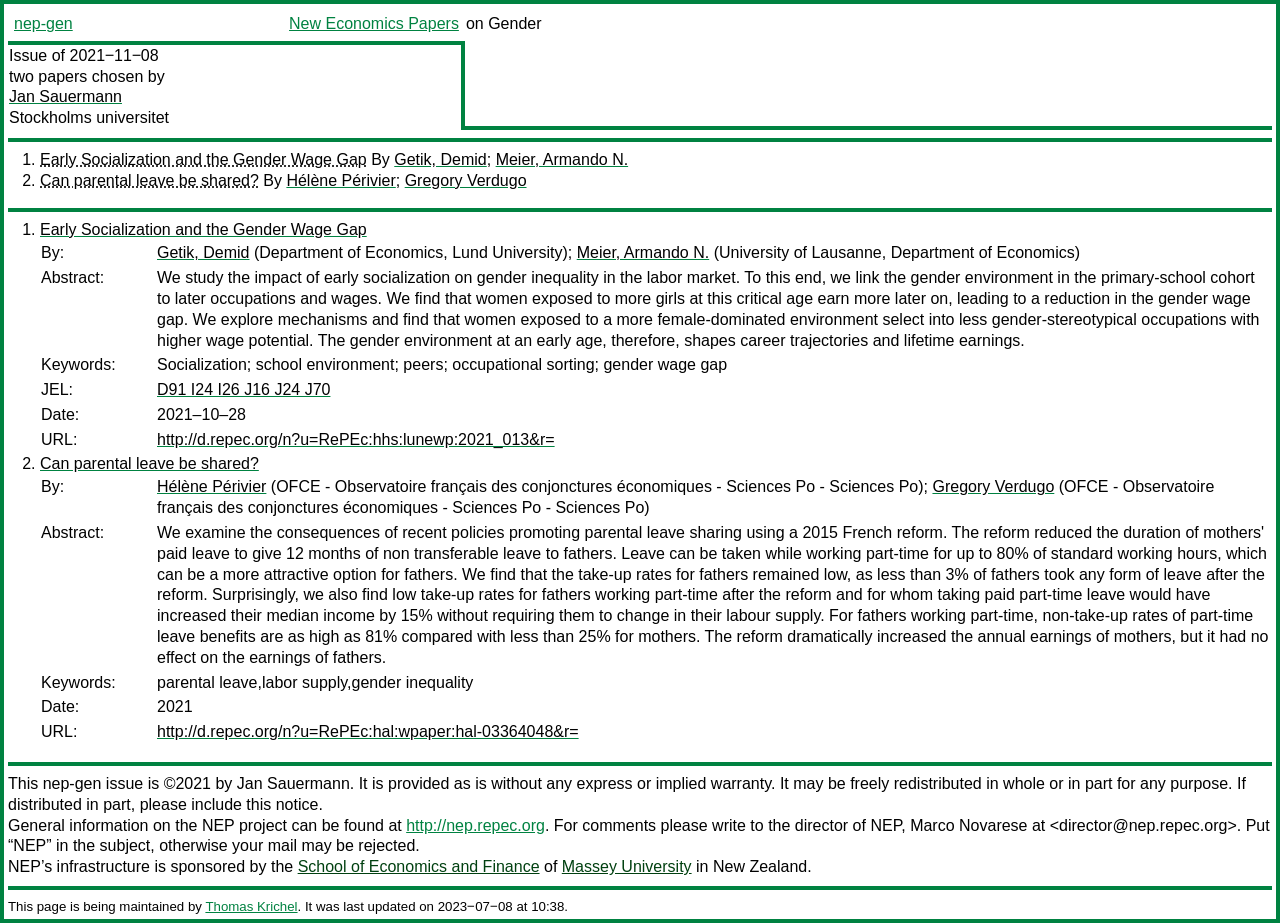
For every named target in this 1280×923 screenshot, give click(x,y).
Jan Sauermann (65, 96)
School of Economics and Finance (419, 866)
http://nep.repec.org (475, 825)
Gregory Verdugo (466, 180)
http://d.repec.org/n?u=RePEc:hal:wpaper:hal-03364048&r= (368, 731)
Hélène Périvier (340, 180)
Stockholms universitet (89, 117)
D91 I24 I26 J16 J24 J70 (243, 389)
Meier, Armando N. (562, 159)
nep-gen (43, 23)
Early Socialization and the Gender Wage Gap (203, 159)
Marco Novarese (968, 825)
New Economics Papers (374, 23)
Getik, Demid (440, 159)
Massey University (627, 866)
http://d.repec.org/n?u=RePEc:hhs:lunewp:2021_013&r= (356, 439)
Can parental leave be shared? (149, 180)
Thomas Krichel (251, 906)
